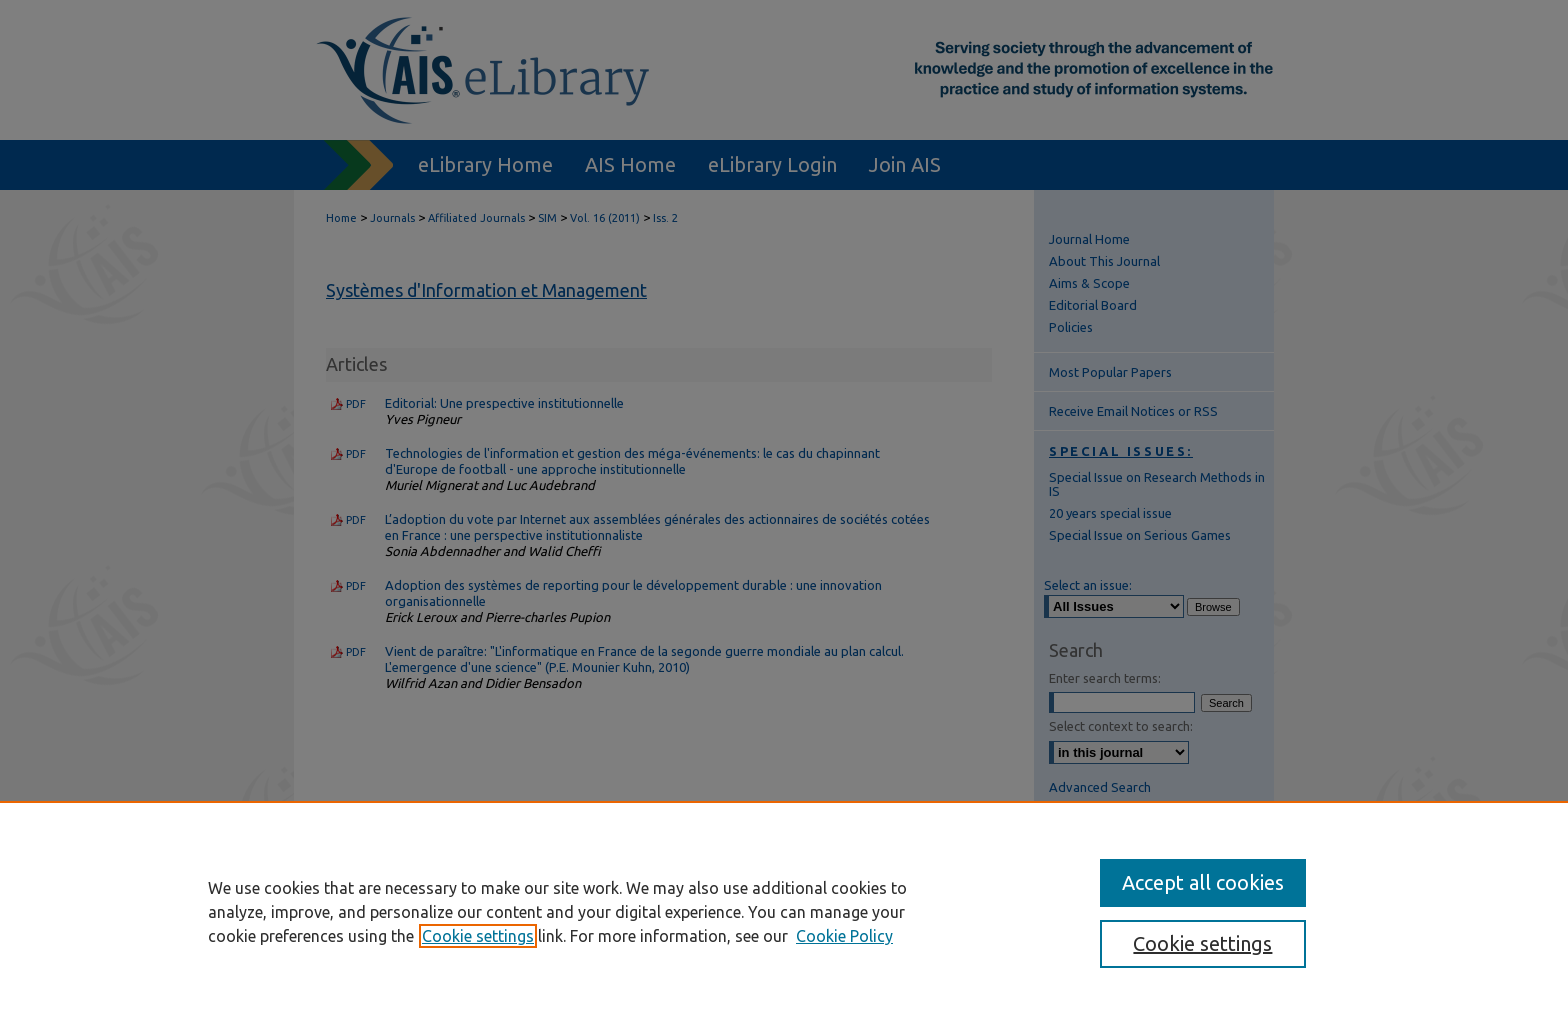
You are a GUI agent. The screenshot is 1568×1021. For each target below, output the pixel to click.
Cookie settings (478, 936)
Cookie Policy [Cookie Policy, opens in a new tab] (844, 936)
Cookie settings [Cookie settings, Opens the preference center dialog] (1202, 943)
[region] (784, 911)
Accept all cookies (1203, 882)
